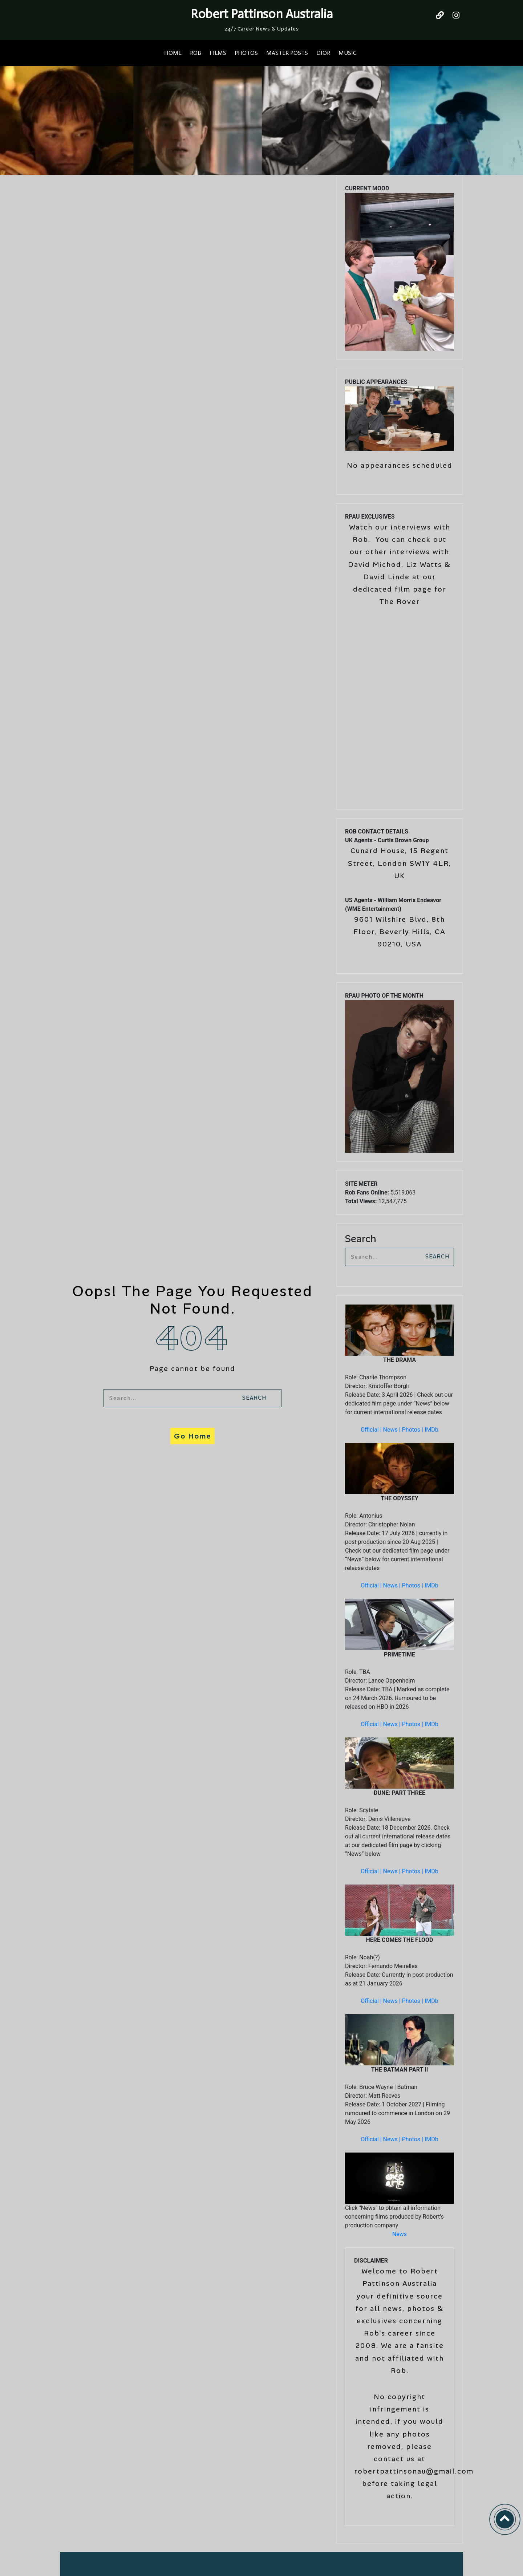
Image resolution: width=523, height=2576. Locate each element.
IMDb (431, 1429)
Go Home (192, 1436)
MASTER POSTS (287, 52)
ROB (195, 52)
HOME (173, 52)
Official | (372, 1429)
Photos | (413, 1429)
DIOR (323, 52)
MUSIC (347, 52)
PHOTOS (246, 52)
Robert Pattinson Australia (262, 13)
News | (392, 1429)
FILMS (218, 52)
